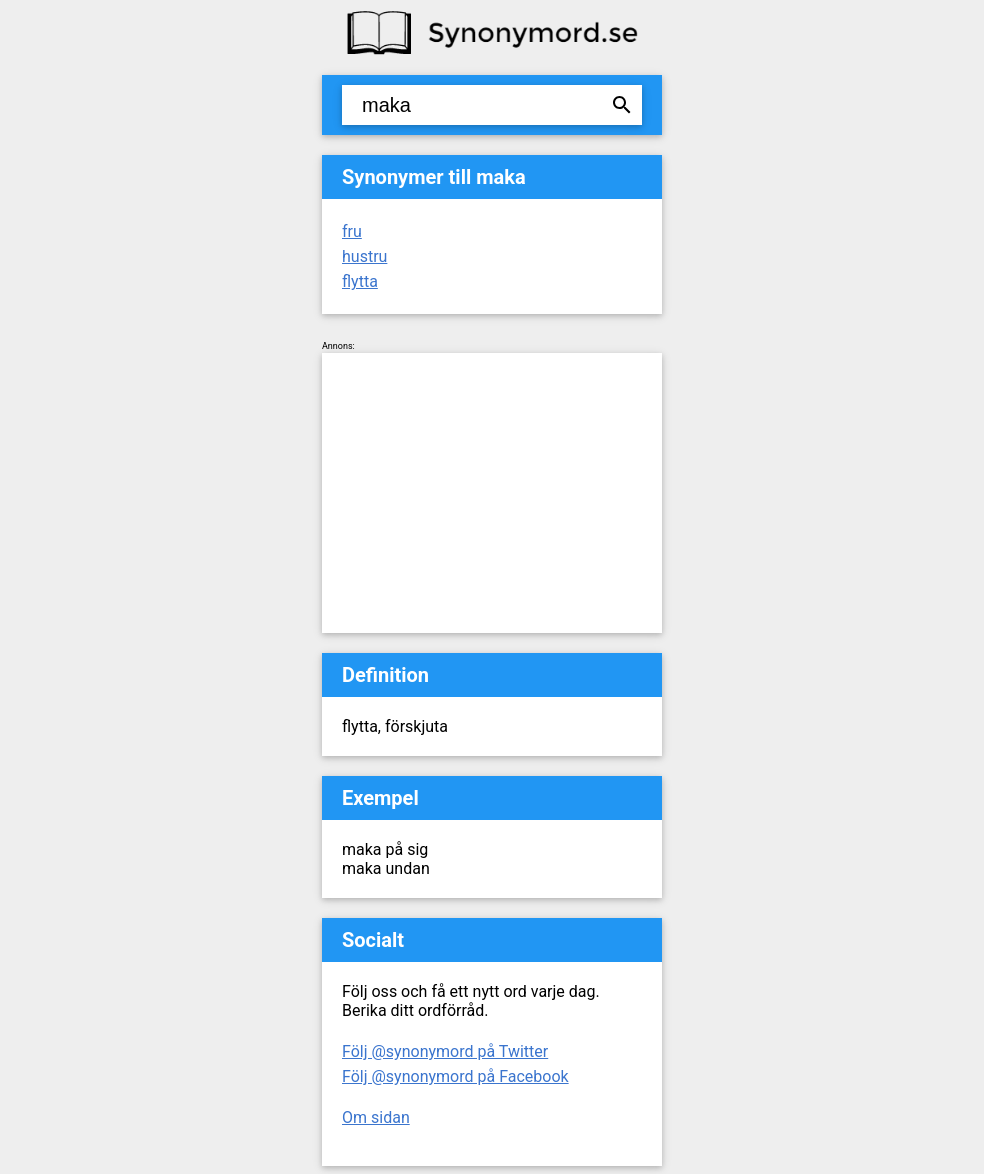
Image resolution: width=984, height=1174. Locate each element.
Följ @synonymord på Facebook (455, 1076)
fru (352, 231)
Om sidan (376, 1117)
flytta (360, 281)
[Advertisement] (492, 493)
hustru (364, 256)
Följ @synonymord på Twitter (445, 1051)
